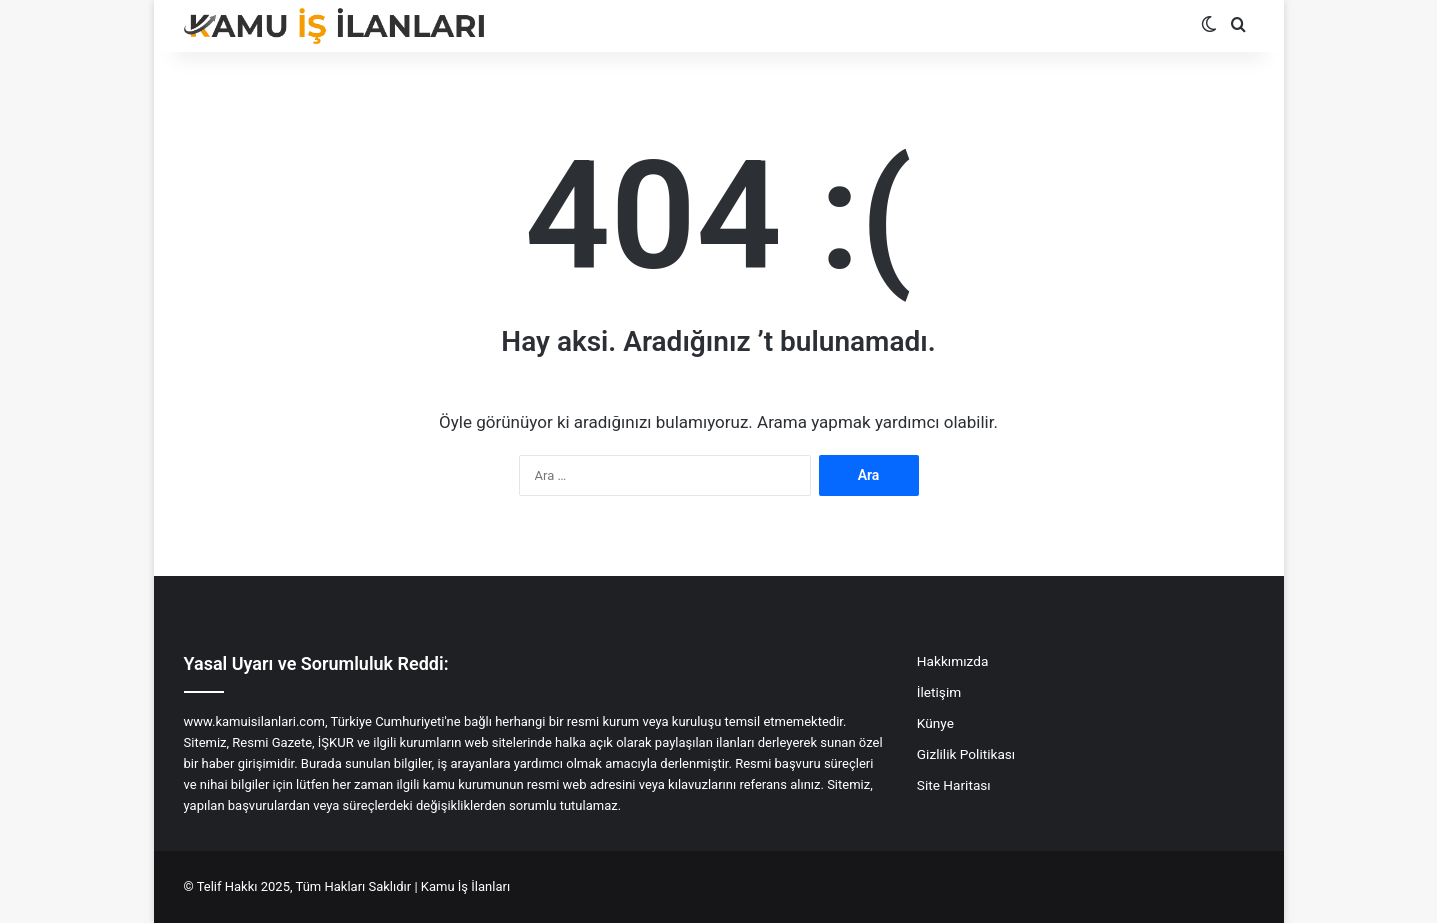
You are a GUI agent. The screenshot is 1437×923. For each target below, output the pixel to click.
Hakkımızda (952, 661)
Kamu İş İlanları (465, 886)
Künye (935, 723)
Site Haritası (954, 785)
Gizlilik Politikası (966, 754)
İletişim (939, 692)
